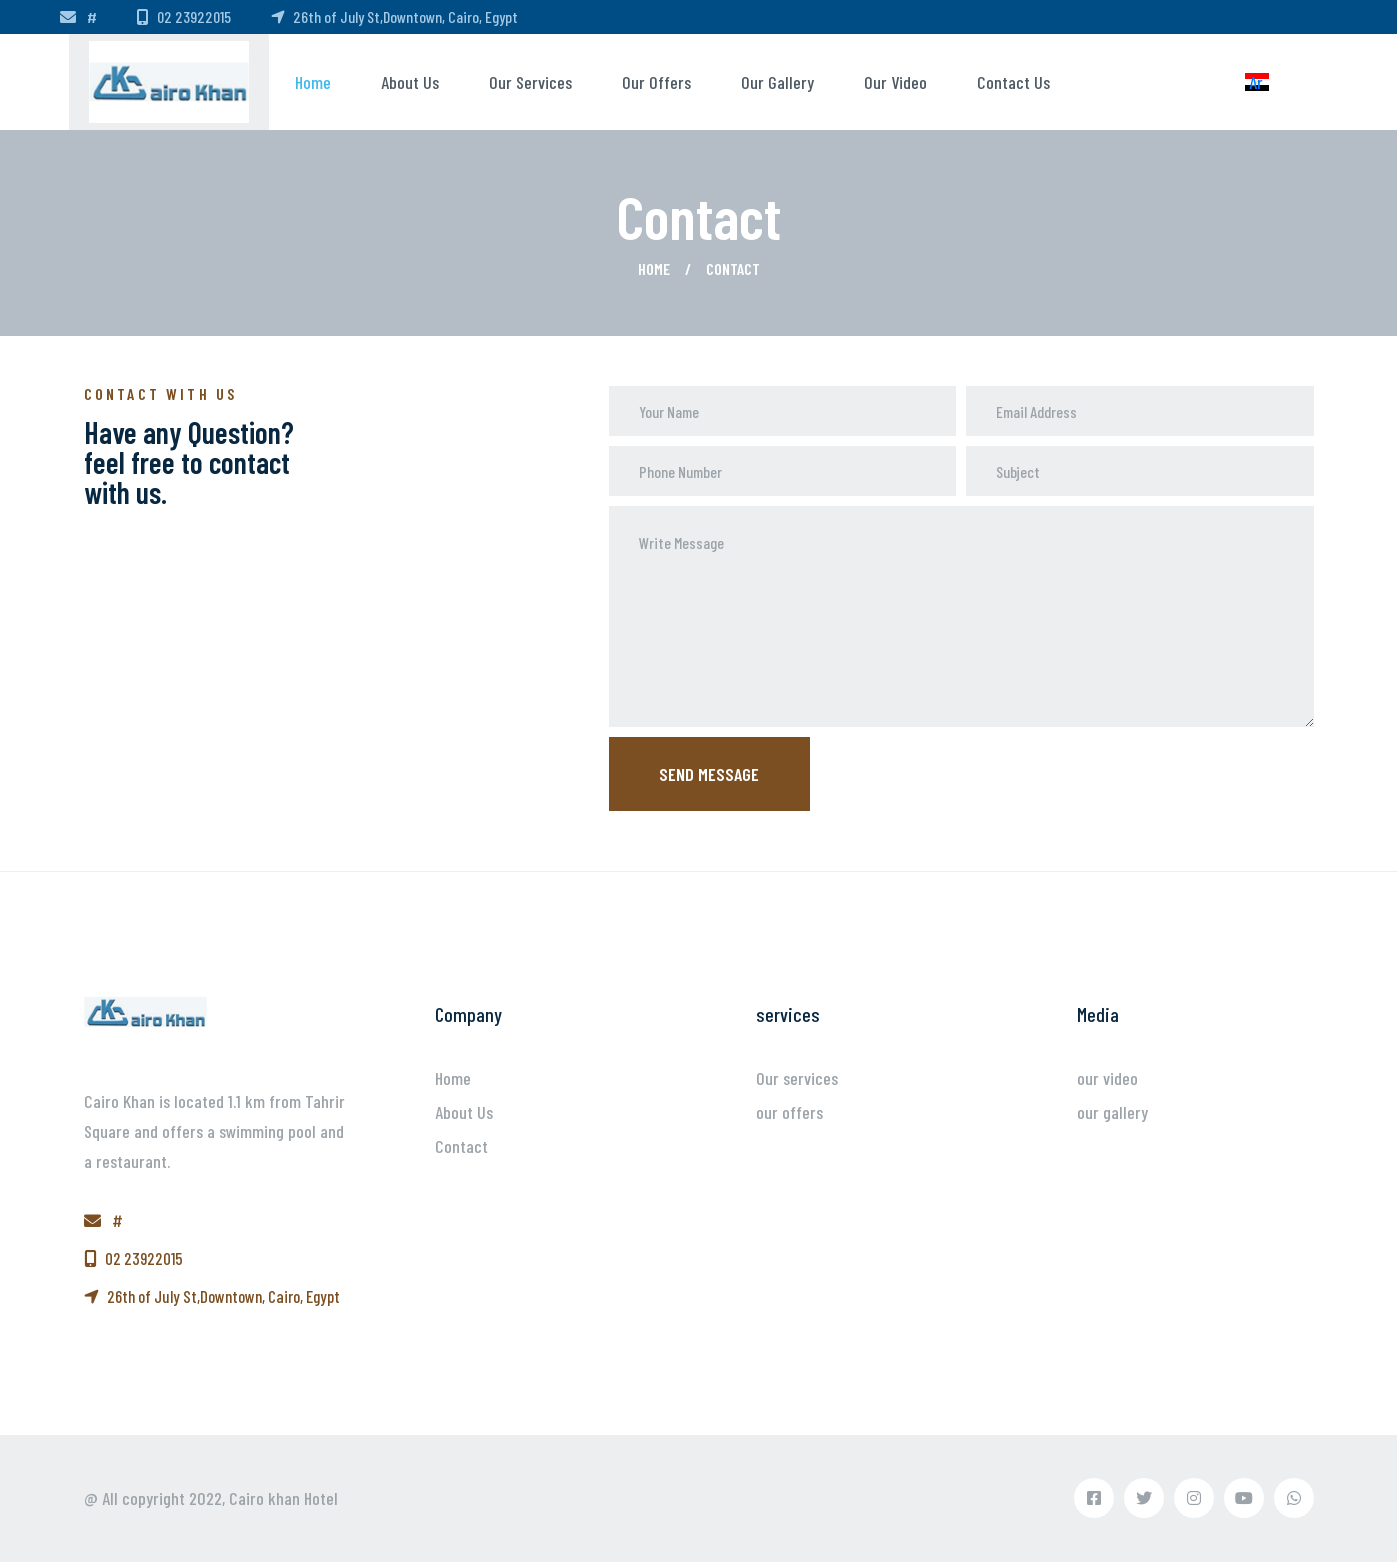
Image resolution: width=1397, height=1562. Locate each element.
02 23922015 (184, 16)
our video (895, 82)
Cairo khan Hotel (283, 1498)
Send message (709, 774)
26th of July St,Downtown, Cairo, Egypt (394, 16)
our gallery (777, 82)
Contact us (1013, 82)
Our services (530, 82)
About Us (464, 1112)
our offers (656, 82)
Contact (461, 1146)
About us (410, 82)
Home (313, 82)
